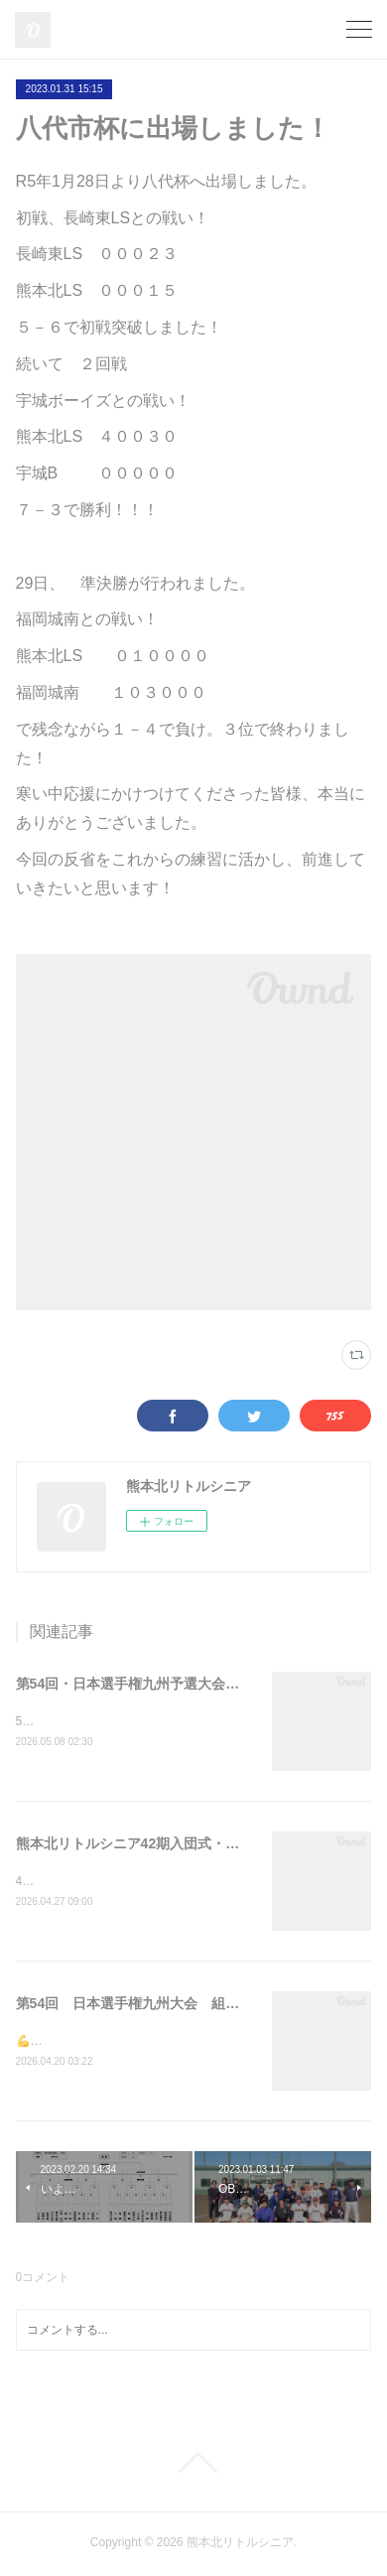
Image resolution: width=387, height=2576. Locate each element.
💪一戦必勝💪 (54, 2044)
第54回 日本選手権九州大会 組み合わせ (149, 2006)
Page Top (193, 2465)
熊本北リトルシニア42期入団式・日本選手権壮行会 (176, 1845)
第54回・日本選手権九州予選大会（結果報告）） (169, 1684)
